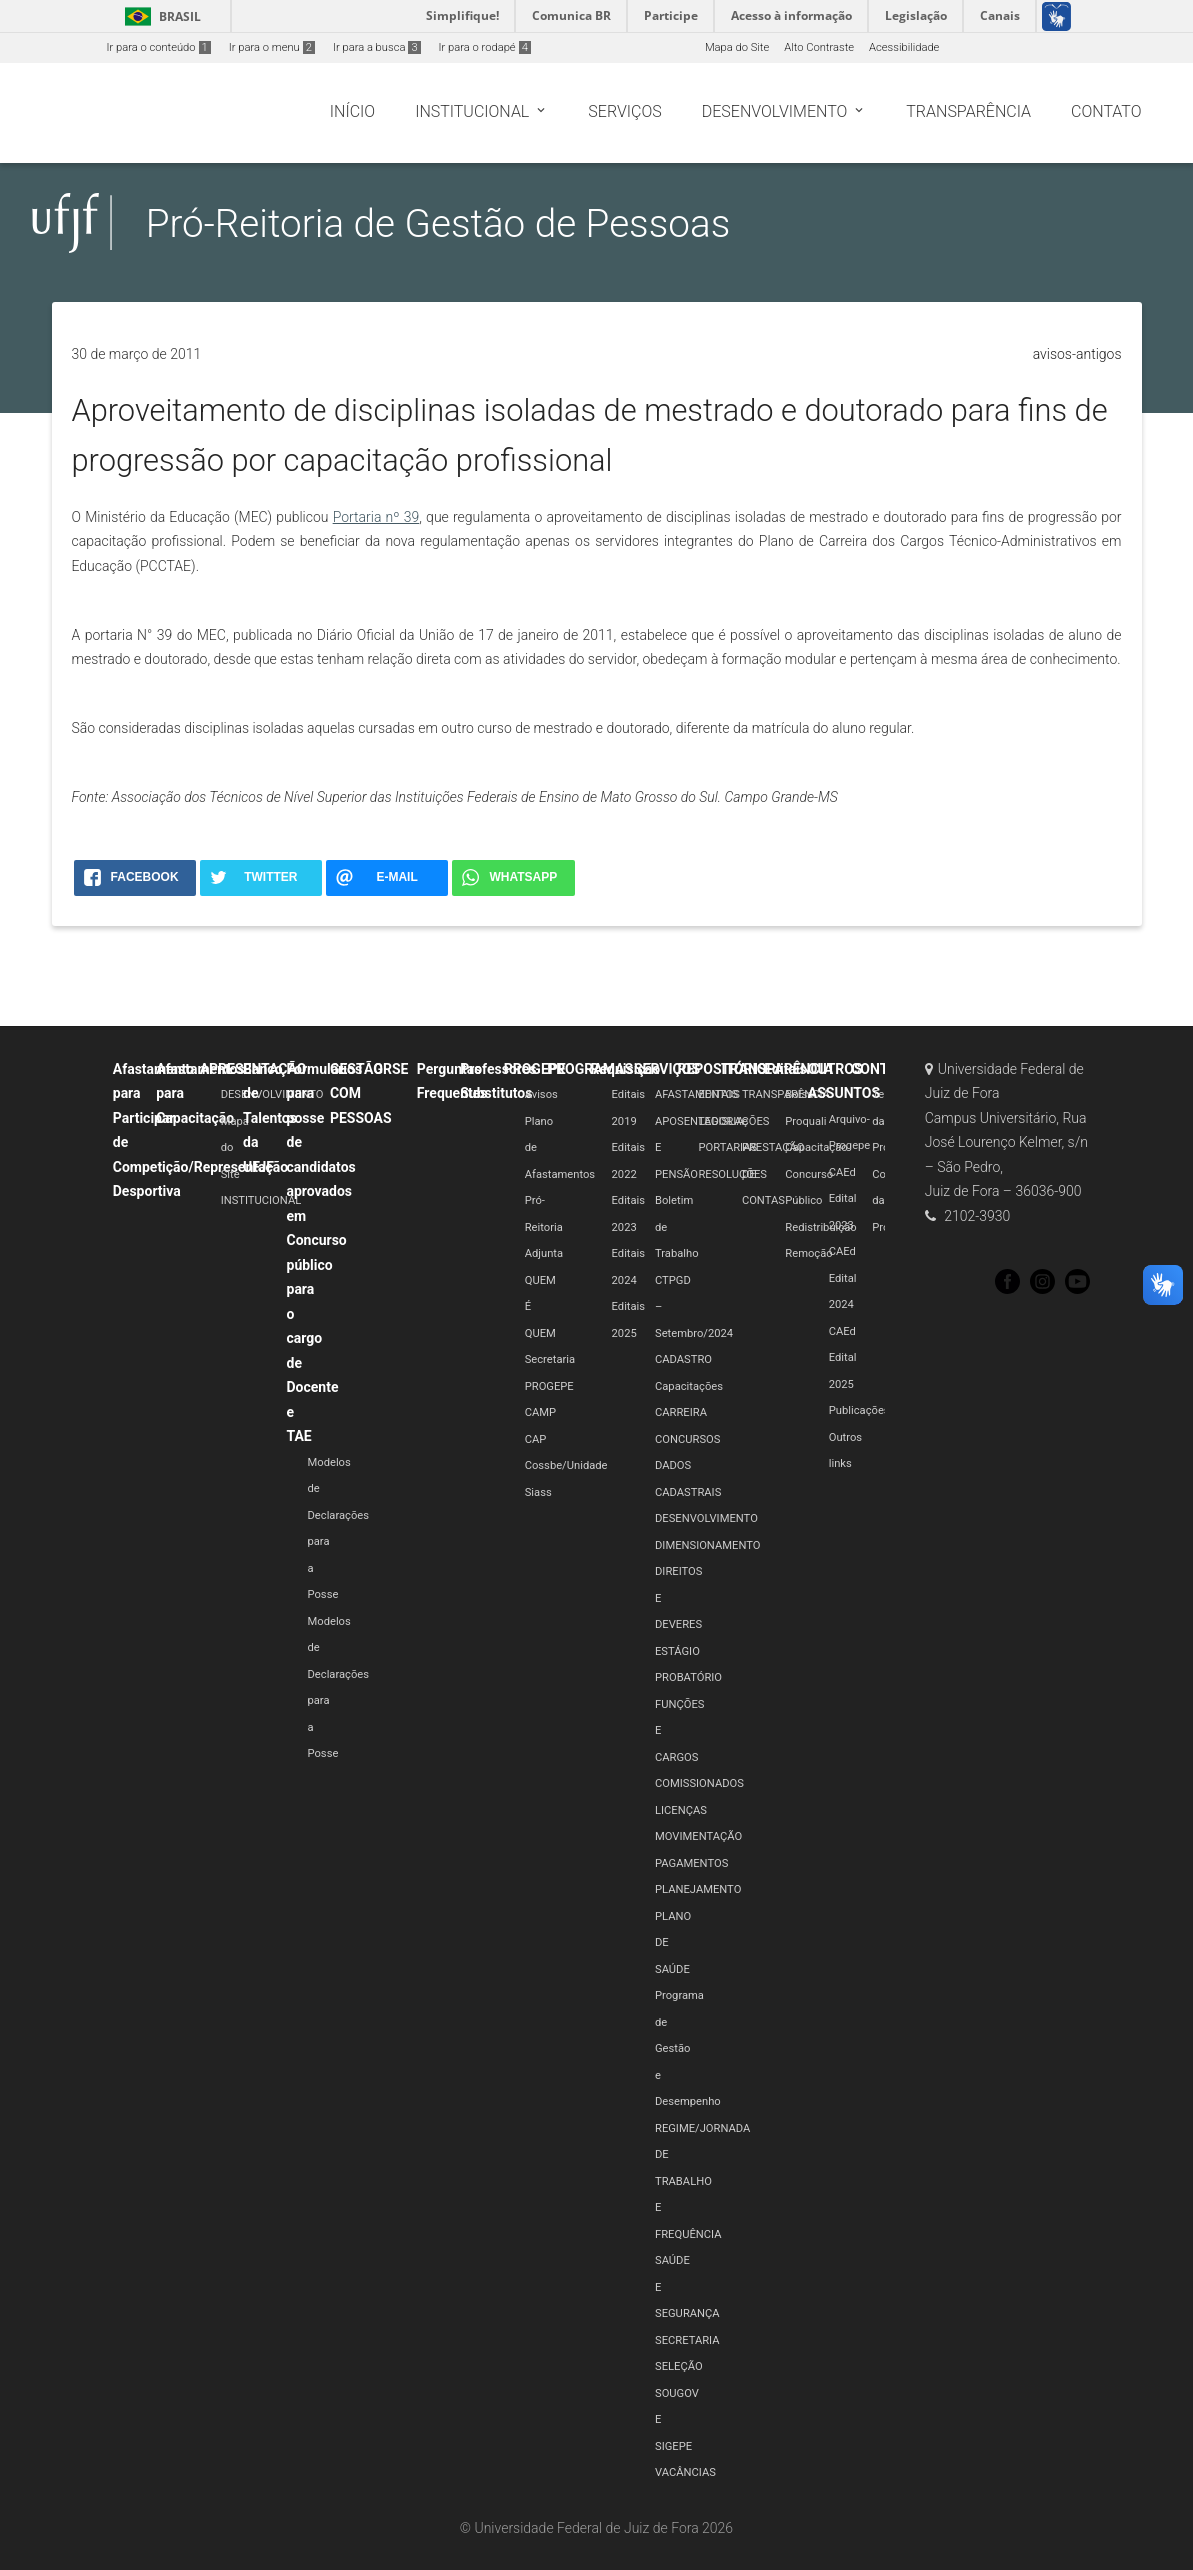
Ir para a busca (377, 47)
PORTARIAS (727, 1147)
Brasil (159, 16)
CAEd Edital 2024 (843, 1278)
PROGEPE (535, 1069)
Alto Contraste (819, 47)
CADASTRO (683, 1359)
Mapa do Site (737, 47)
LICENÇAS (681, 1810)
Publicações (859, 1410)
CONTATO (882, 1069)
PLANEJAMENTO (698, 1889)
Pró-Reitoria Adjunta (544, 1227)
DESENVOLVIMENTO (272, 1094)
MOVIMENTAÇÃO (698, 1836)
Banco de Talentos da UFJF (270, 1118)
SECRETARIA (687, 2340)
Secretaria (550, 1359)
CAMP (540, 1412)
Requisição (626, 1069)
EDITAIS (718, 1094)
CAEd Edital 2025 (843, 1358)
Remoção (808, 1253)
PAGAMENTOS (691, 1863)
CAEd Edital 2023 (843, 1199)
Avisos (541, 1094)
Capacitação (816, 1147)
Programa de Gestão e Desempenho (688, 2048)
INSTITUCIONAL (261, 1200)
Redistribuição (820, 1227)
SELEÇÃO (679, 2366)
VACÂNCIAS (685, 2472)
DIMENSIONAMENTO (707, 1545)
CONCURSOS (687, 1439)
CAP (536, 1439)
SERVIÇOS (667, 1069)
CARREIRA (681, 1412)
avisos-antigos (1077, 354)
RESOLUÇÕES (732, 1174)
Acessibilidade (904, 47)
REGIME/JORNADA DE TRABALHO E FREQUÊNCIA (702, 2181)
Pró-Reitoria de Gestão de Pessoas (438, 223)
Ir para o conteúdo (159, 47)
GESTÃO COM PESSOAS (361, 1093)
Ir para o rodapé (485, 47)
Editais (785, 1069)
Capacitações (689, 1386)
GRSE (390, 1069)
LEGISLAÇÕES (733, 1121)
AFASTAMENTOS (697, 1094)
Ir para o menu (272, 47)
